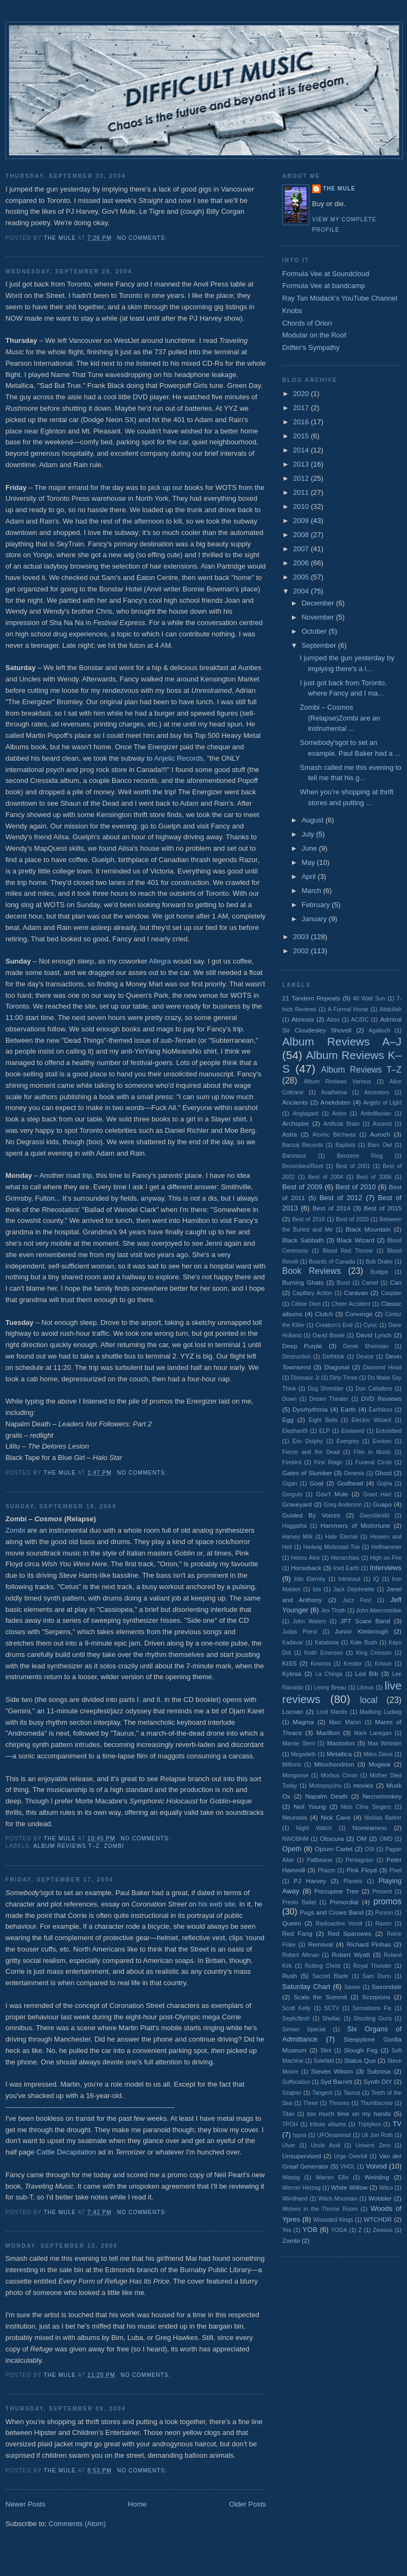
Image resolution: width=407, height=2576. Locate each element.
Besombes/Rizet (302, 1166)
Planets (353, 1881)
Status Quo (360, 2060)
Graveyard (297, 1504)
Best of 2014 (332, 1208)
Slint (325, 2051)
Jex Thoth (333, 1611)
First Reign (328, 1462)
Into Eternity (310, 1579)
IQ (376, 1579)
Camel (370, 1283)
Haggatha (294, 1526)
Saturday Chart (306, 1986)
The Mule (339, 189)
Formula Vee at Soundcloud (325, 274)
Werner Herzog (301, 2188)
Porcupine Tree (336, 1891)
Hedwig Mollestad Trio (331, 1547)
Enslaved (353, 1431)
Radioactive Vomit (339, 1924)
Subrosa (379, 2071)
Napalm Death (326, 1796)
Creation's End (334, 1325)
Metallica (339, 1753)
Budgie (379, 1272)
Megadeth (303, 1754)
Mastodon (340, 1742)
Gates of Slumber (307, 1472)
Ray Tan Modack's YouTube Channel (339, 298)
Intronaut (349, 1579)
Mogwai (379, 1764)
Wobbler (380, 2198)
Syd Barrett (336, 2081)
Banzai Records (302, 1145)
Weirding (376, 2176)
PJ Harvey (310, 1880)
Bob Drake (379, 1262)
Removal (320, 1944)
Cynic (371, 1325)
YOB (309, 2230)
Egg (288, 1419)
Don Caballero (373, 1389)
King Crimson (373, 1653)
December (319, 603)
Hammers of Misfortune (355, 1525)
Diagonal (337, 1366)
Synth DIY (378, 2081)
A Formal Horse (348, 1009)
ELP (324, 1431)
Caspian (391, 1293)
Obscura (332, 1838)
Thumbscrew (376, 2103)
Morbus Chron (339, 1775)
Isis (317, 1589)
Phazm (326, 1870)
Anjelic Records (178, 758)
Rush (289, 1975)
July (309, 834)
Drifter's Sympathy (311, 347)
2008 (302, 535)
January (315, 919)
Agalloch (379, 1031)
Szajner (291, 2093)
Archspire (295, 1123)
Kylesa (291, 1673)
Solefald (324, 2061)
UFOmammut (334, 2135)
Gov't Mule (332, 1493)
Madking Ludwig (381, 1712)
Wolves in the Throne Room (320, 2209)
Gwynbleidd (374, 1516)
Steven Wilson (332, 2071)
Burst (343, 1283)
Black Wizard (355, 1240)
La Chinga (328, 1674)
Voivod (376, 2166)
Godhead (350, 1483)
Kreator (353, 1664)
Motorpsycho (325, 1786)
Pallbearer (320, 1860)
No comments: (143, 238)
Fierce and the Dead (311, 1452)
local (369, 1700)
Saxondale (387, 1986)
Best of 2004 (325, 1177)
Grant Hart (377, 1494)
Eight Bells (323, 1420)
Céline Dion (306, 1304)
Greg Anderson (343, 1505)
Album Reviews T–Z (66, 1846)
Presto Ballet (299, 1902)
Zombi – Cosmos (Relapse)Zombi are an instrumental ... (340, 717)
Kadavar (292, 1643)
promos (387, 1901)
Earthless (380, 1410)
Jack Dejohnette (353, 1589)
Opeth (291, 1849)
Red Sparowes (350, 1933)
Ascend (382, 1124)
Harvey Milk (297, 1537)
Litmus (365, 1688)
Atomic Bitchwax (334, 1135)
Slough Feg (361, 2050)
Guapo (382, 1504)
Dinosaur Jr (305, 1378)
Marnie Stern (298, 1743)
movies (363, 1785)
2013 (302, 464)
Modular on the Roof (314, 335)
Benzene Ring (360, 1156)
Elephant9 (295, 1431)
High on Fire (386, 1558)
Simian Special (304, 2029)
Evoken (382, 1441)
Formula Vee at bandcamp (323, 286)
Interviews (386, 1568)
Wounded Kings (333, 2220)
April (310, 876)
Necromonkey (382, 1796)
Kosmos (320, 1664)
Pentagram (359, 1860)
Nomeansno (370, 1827)
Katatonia (327, 1643)
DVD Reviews (381, 1398)
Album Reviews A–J (342, 1041)
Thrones (339, 2103)
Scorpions (376, 1996)
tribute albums (328, 2124)
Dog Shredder (326, 1389)
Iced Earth (346, 1568)
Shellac (331, 2019)
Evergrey (347, 1441)
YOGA (339, 2230)
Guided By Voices (311, 1515)
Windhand (295, 2199)
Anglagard (305, 1114)
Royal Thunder (372, 1966)
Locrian (292, 1711)
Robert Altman (300, 1955)
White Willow (349, 2187)
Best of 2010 (355, 1187)
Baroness (294, 1156)
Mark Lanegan (373, 1733)
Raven (384, 1924)
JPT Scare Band (365, 1620)
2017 (302, 408)
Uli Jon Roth (377, 2135)
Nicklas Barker (383, 1818)
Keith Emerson (323, 1653)
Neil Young (310, 1806)
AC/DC (359, 1020)
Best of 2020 (352, 1219)
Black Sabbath (303, 1240)
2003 (302, 937)
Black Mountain (368, 1229)
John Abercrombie (379, 1611)
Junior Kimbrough (362, 1631)
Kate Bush (363, 1643)
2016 (302, 422)
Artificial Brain (341, 1124)
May (309, 862)
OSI (369, 1849)
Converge (359, 1313)
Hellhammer (386, 1547)
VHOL (347, 2167)
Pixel (396, 1870)
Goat (316, 1483)
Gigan (289, 1484)
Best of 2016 (308, 1219)
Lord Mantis (331, 1712)
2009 (302, 521)
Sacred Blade (330, 1976)
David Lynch (373, 1334)
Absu (333, 1020)
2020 (302, 394)
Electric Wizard (371, 1420)
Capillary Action (312, 1293)
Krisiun (383, 1664)
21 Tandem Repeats (311, 998)
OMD (385, 1839)
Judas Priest (299, 1632)
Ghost (383, 1472)
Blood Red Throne (348, 1251)
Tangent (322, 2093)
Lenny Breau (330, 1688)
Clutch (324, 1313)
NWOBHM (295, 1839)
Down (289, 1399)
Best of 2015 (383, 1208)
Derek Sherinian (365, 1346)
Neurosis (294, 1817)
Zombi (15, 1530)
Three (310, 2103)
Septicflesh (296, 2019)
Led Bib (366, 1673)
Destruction (296, 1357)
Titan (288, 2114)
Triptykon (369, 2124)
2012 (302, 478)
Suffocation (296, 2082)
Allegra (159, 961)
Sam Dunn (377, 1976)
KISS (289, 1663)
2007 (302, 549)
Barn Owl (380, 1145)
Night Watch (314, 1828)
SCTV (331, 2008)
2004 (302, 591)
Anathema (334, 1092)
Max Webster (385, 1743)
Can (396, 1282)
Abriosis (302, 1019)
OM (362, 1838)
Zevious (382, 2230)
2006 (302, 563)
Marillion (328, 1732)
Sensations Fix (372, 2008)
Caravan (356, 1292)
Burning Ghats (302, 1282)
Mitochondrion (334, 1764)
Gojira (384, 1484)
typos (300, 2135)
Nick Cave (336, 1817)
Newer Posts (25, 2504)
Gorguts (292, 1494)
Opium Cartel (334, 1848)
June (310, 848)
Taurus (352, 2093)
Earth (348, 1409)
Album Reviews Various (337, 1082)
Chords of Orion (307, 323)
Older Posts (247, 2504)
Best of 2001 (353, 1166)
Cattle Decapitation (66, 2152)
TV (397, 2124)
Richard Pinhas (369, 1944)
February (317, 905)
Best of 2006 (374, 1177)
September (320, 645)
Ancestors (376, 1092)
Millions (291, 1765)
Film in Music (372, 1452)
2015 (302, 436)
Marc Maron (345, 1722)
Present (382, 1892)
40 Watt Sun (369, 999)
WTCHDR (378, 2219)
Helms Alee (305, 1558)
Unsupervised (301, 2155)
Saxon (352, 1987)
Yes (286, 2230)
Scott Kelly (296, 2008)
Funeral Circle (373, 1462)
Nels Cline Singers (366, 1807)
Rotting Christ (323, 1966)
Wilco (386, 2188)
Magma (303, 1721)
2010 (302, 506)
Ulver (288, 2145)
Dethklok (333, 1357)
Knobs (292, 311)
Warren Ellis (331, 2177)
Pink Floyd (362, 1869)
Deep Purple (302, 1345)
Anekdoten (335, 1102)
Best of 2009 (302, 1187)
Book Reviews (311, 1271)
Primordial (344, 1901)
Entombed (389, 1431)
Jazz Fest (356, 1600)
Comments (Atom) (77, 2524)
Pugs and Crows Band (331, 1912)
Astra (289, 1134)
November (319, 617)
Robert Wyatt (351, 1954)
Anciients (295, 1102)
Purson (384, 1913)
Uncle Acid (325, 2145)
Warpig (291, 2177)
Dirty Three (344, 1378)
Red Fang (297, 1933)
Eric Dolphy (307, 1441)
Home (137, 2504)
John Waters (309, 1621)
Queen (291, 1923)
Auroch (380, 1134)
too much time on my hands (349, 2113)
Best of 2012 (341, 1198)
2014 (302, 450)
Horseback (306, 1567)
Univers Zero (372, 2145)
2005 (302, 577)
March (312, 891)
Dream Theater (328, 1399)
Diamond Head (382, 1367)
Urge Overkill (350, 2156)
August (314, 820)
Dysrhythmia (310, 1409)
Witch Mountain (338, 2199)
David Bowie (329, 1335)
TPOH (290, 2124)
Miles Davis (378, 1754)
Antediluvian (375, 1114)
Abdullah (391, 1009)
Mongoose (295, 1775)
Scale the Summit (320, 1996)
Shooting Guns (372, 2019)
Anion (339, 1114)
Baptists (345, 1145)
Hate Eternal (341, 1537)
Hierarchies (345, 1558)
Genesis (354, 1473)
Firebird (291, 1462)
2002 (302, 951)
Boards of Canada (332, 1262)
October (315, 631)
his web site (217, 1904)
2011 (302, 492)
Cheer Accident (351, 1304)
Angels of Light (382, 1103)
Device (365, 1357)
